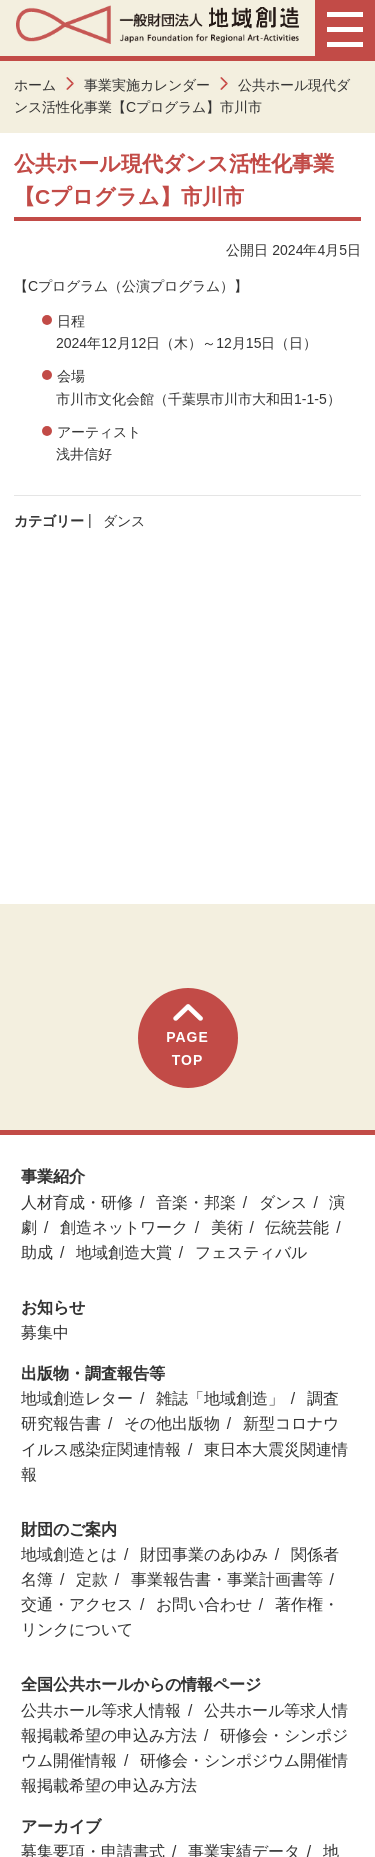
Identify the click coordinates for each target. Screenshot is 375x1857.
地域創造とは (69, 1554)
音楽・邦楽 (196, 1202)
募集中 (45, 1332)
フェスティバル (251, 1252)
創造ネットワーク (124, 1227)
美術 (227, 1227)
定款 (92, 1579)
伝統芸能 (297, 1227)
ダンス (124, 521)
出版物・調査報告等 (93, 1373)
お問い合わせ (204, 1604)
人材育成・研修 (77, 1202)
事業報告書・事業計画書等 (227, 1579)
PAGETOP (187, 1035)
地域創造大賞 (124, 1252)
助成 (37, 1252)
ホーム (35, 85)
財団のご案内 (69, 1529)
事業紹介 (53, 1176)
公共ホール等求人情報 (101, 1710)
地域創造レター (77, 1398)
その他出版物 (172, 1423)
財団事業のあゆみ (204, 1554)
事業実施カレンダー (147, 85)
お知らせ (53, 1307)
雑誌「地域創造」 (220, 1398)
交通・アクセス (77, 1604)
